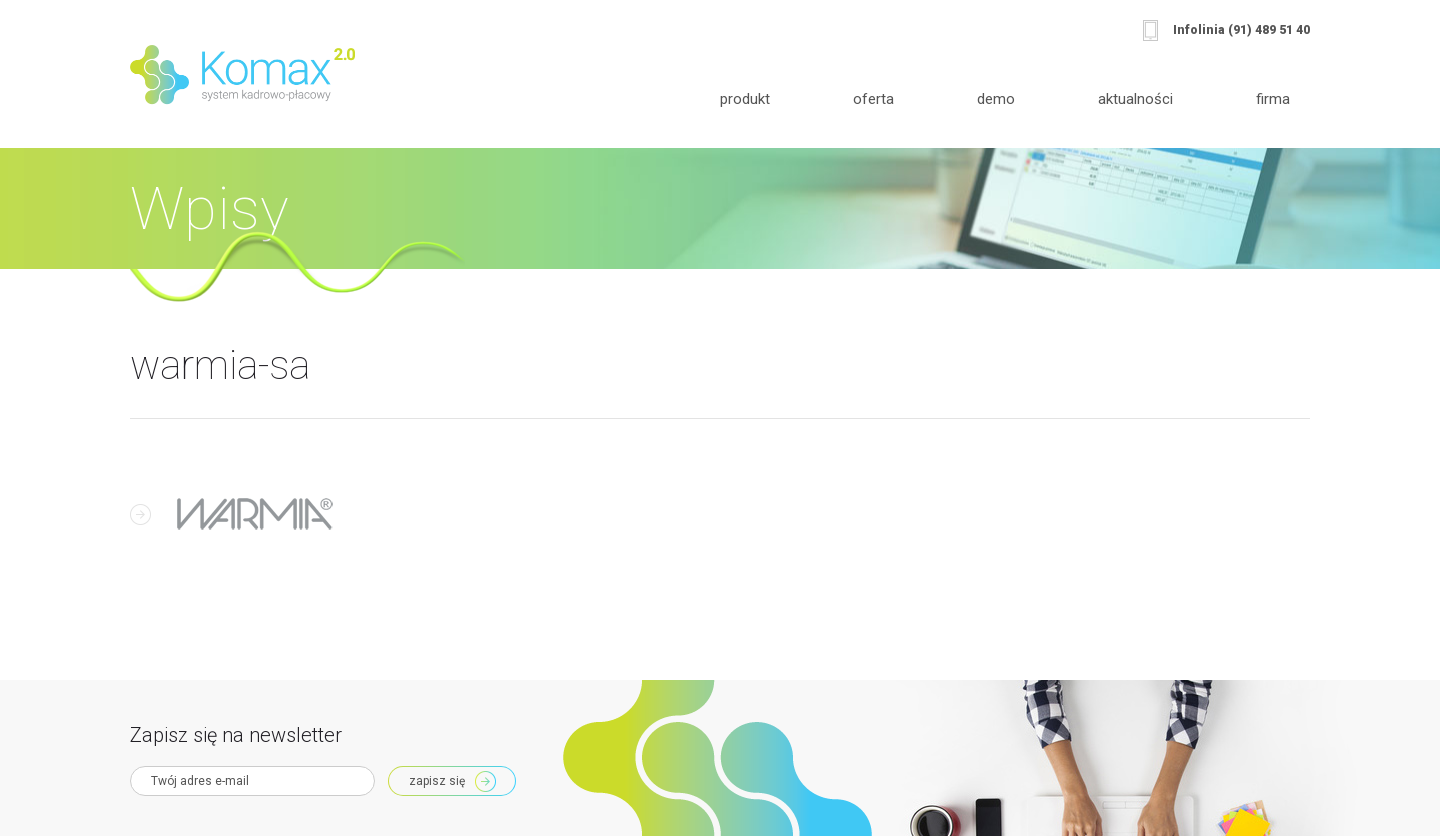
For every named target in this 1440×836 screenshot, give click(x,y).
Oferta (873, 99)
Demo (996, 99)
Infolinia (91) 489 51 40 (1241, 30)
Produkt (745, 99)
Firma (1273, 99)
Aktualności (1135, 99)
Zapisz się (437, 781)
